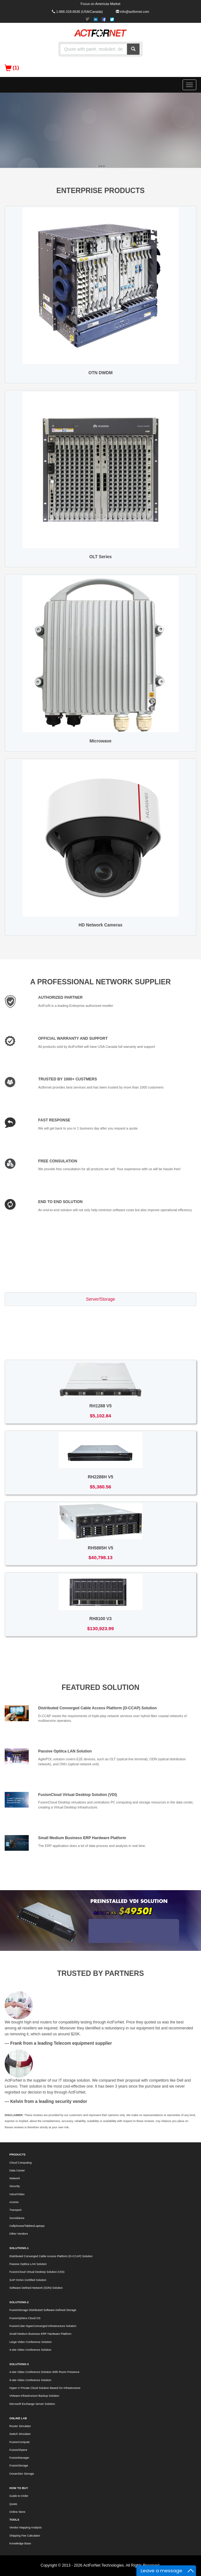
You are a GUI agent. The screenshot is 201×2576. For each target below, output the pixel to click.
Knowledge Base (20, 2543)
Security (14, 2186)
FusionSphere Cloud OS (25, 2318)
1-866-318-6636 (68, 11)
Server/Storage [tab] (100, 1299)
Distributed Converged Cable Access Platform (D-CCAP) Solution (97, 1708)
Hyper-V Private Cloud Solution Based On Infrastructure (45, 2388)
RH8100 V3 (100, 1618)
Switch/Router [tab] (100, 1314)
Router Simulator (20, 2426)
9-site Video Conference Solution (30, 2380)
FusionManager (19, 2457)
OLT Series (100, 556)
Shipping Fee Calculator (24, 2535)
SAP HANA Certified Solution (28, 2280)
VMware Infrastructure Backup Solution (34, 2395)
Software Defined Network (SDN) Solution (36, 2287)
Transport (15, 2209)
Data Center (17, 2170)
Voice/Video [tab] (100, 1344)
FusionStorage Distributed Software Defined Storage (42, 2310)
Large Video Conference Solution (30, 2342)
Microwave (101, 740)
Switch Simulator (20, 2434)
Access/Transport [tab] (100, 1329)
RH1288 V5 (100, 1405)
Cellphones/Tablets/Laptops (27, 2225)
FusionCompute (19, 2442)
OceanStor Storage (21, 2473)
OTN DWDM (100, 372)
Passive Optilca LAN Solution (65, 1751)
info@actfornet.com (134, 11)
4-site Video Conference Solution (30, 2349)
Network (14, 2178)
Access (14, 2202)
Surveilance (16, 2218)
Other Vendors (18, 2233)
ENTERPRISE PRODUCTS (100, 190)
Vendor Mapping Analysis (25, 2527)
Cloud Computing (20, 2162)
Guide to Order (18, 2495)
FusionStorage (18, 2465)
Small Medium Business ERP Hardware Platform (82, 1838)
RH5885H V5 (100, 1547)
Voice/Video (16, 2194)
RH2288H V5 (100, 1476)
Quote (13, 2504)
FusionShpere (18, 2449)
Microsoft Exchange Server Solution (32, 2403)
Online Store (17, 2511)
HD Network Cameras (100, 924)
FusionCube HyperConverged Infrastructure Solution (42, 2326)
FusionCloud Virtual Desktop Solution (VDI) (77, 1795)
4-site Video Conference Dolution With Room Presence (44, 2372)
